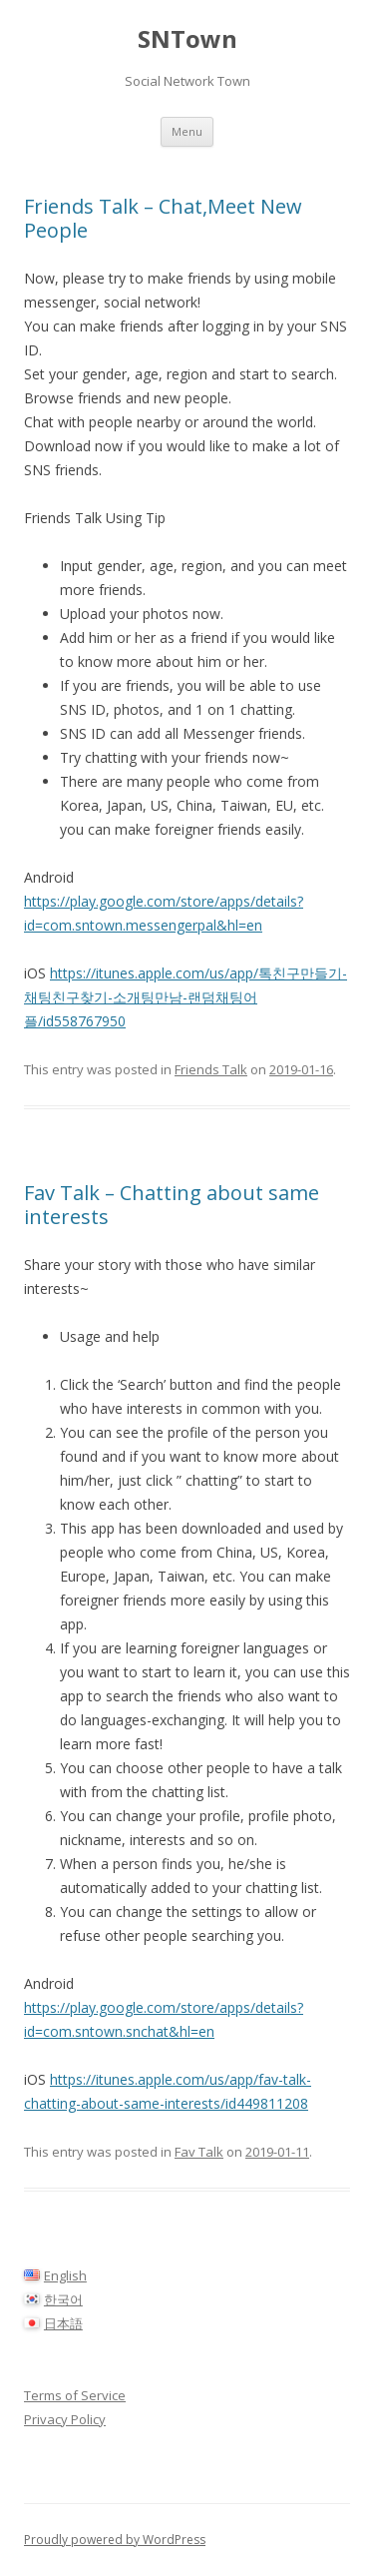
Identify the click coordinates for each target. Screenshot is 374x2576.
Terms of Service (75, 2395)
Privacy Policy (65, 2419)
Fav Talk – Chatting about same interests (171, 1204)
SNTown (187, 39)
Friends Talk (211, 1069)
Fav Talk (199, 2152)
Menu (187, 131)
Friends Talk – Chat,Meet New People (163, 218)
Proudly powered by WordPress (114, 2539)
